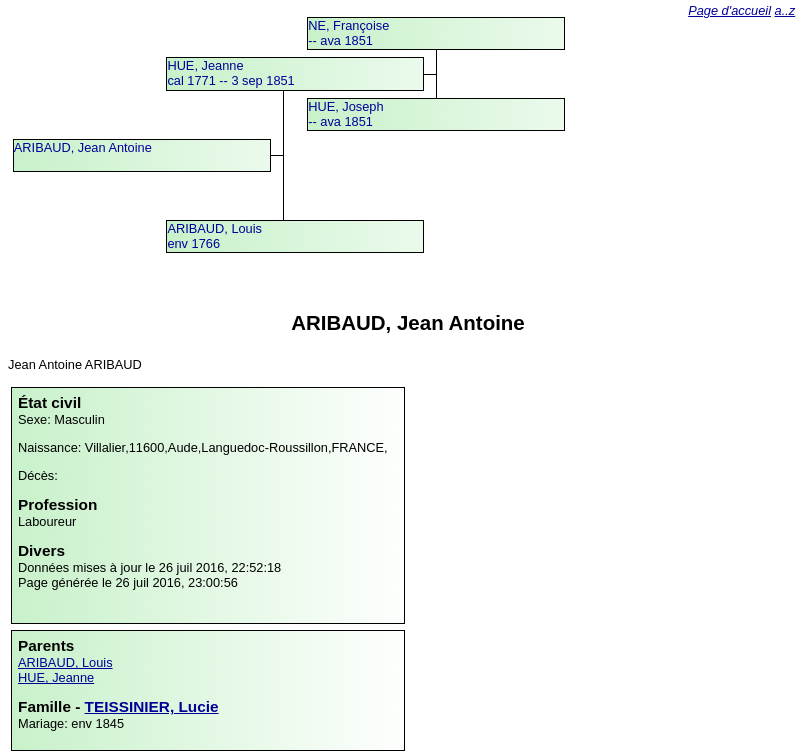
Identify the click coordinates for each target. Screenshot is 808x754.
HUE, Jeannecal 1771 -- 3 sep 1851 (230, 73)
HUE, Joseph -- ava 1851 (345, 114)
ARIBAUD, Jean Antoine (83, 147)
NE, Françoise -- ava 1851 (348, 33)
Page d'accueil (729, 10)
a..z (785, 10)
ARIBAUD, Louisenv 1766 (214, 236)
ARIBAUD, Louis (65, 662)
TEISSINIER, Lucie (152, 706)
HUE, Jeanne (56, 677)
